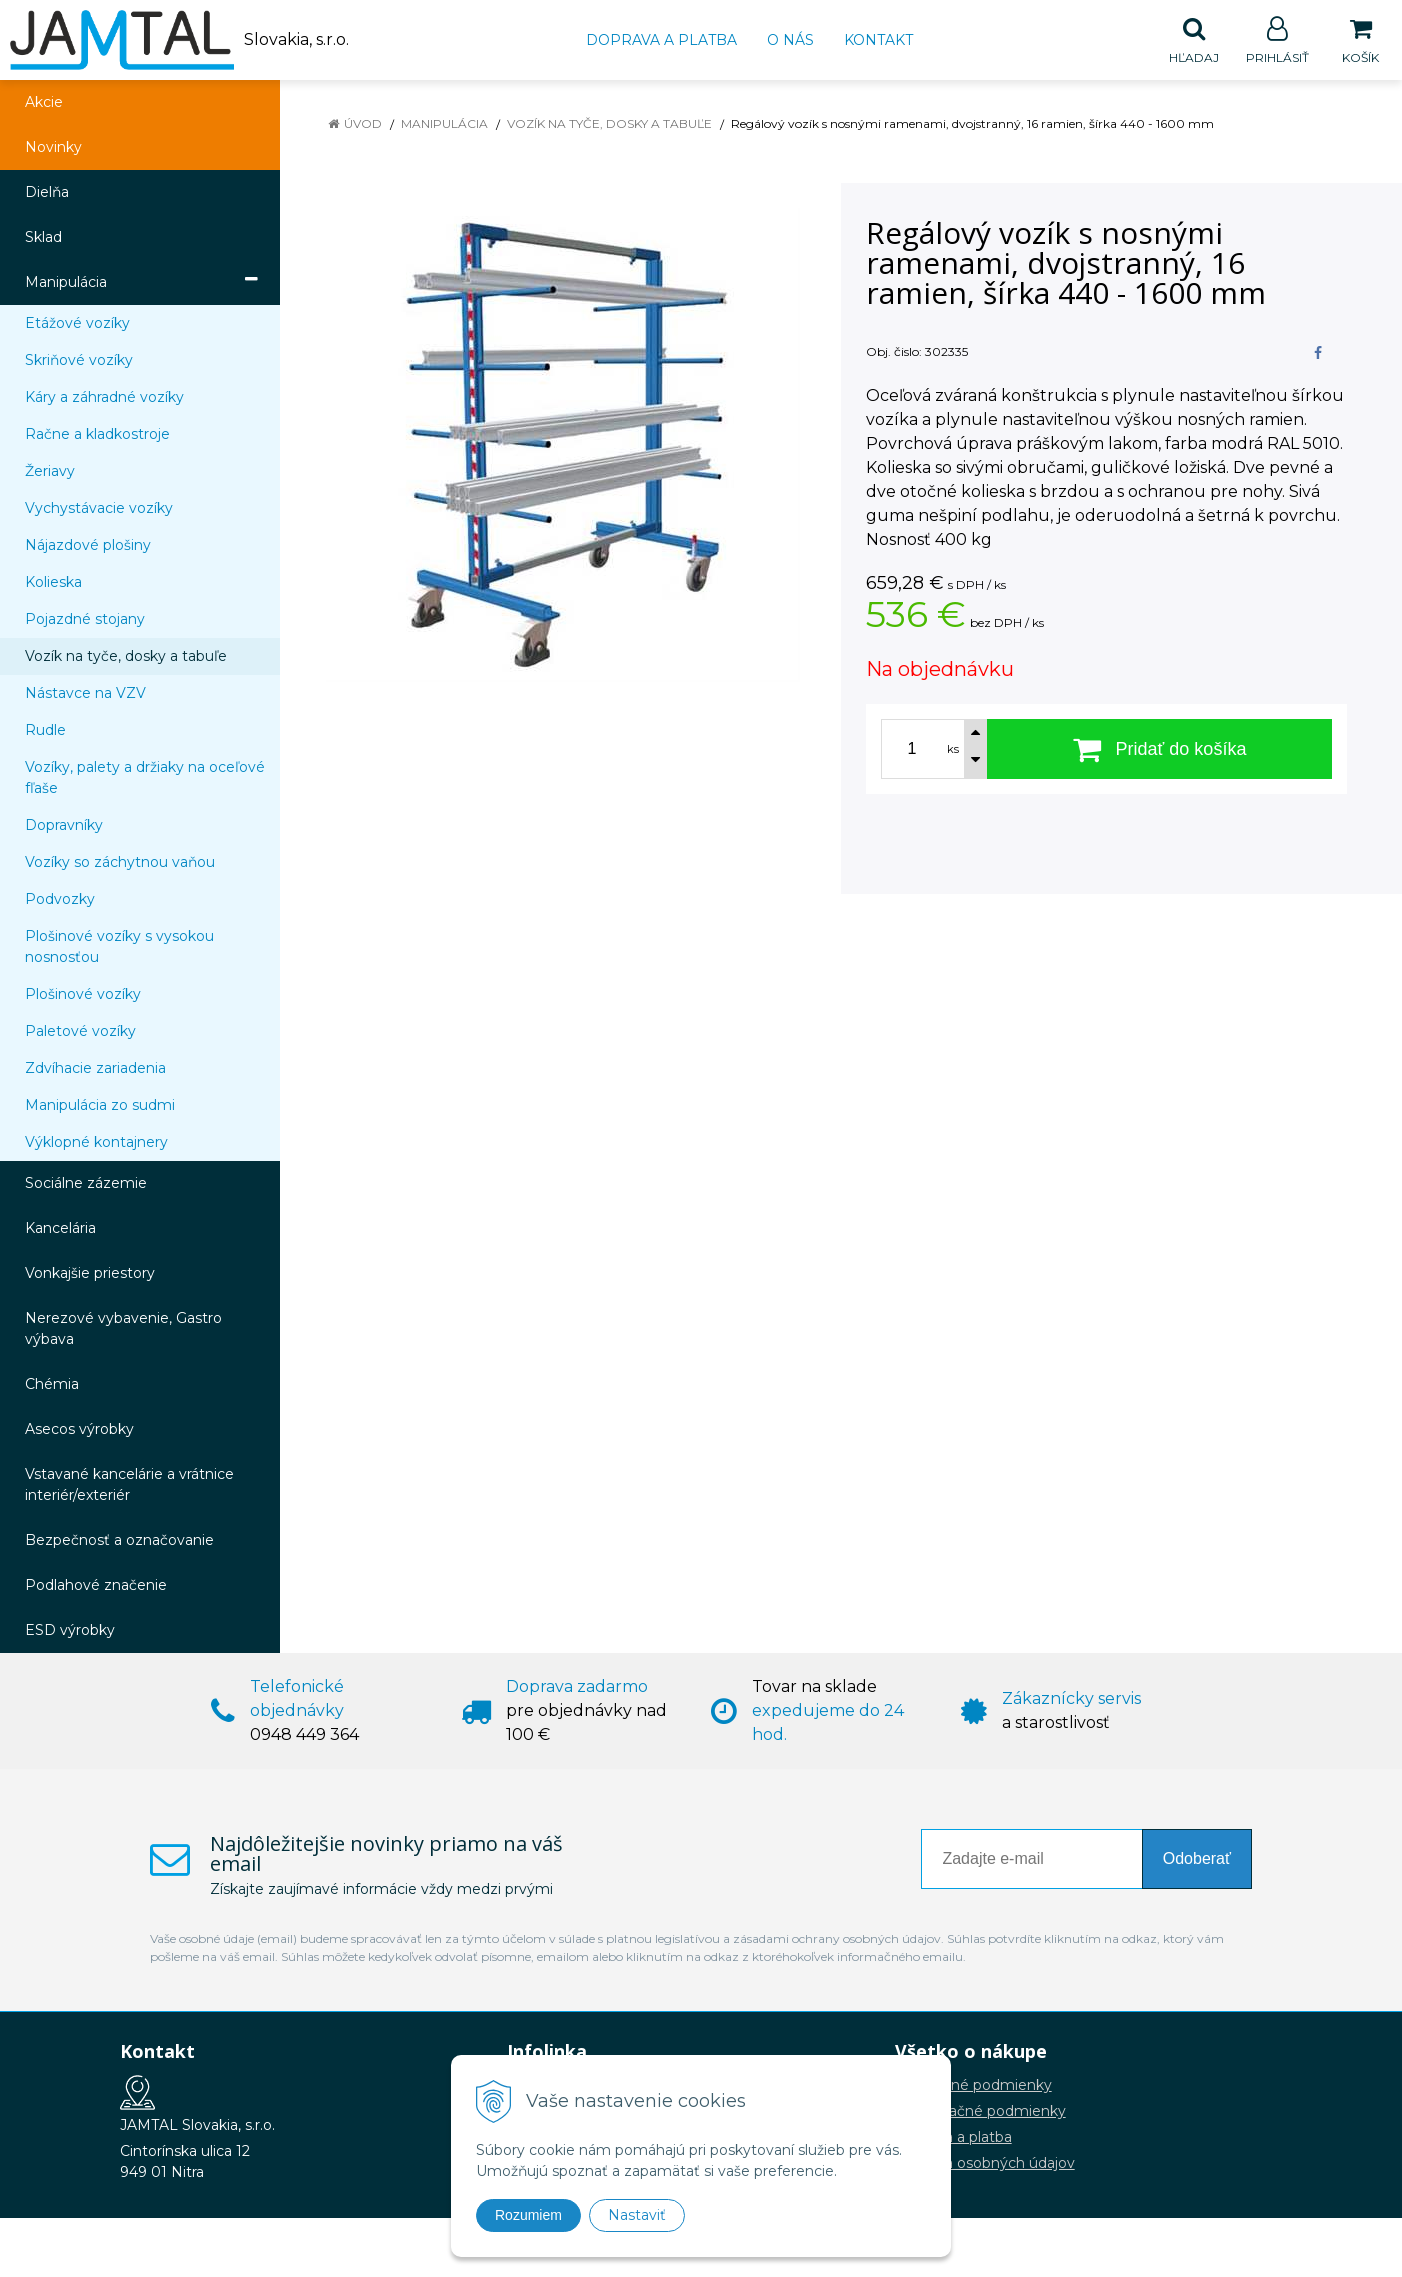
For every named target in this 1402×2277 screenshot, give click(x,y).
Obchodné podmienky (973, 2086)
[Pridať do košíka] (1159, 750)
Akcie (44, 103)
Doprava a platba (661, 40)
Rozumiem (528, 2215)
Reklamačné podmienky (980, 2112)
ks (953, 750)
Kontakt (878, 40)
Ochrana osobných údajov (985, 2164)
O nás (790, 40)
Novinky (53, 148)
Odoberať (1197, 1859)
